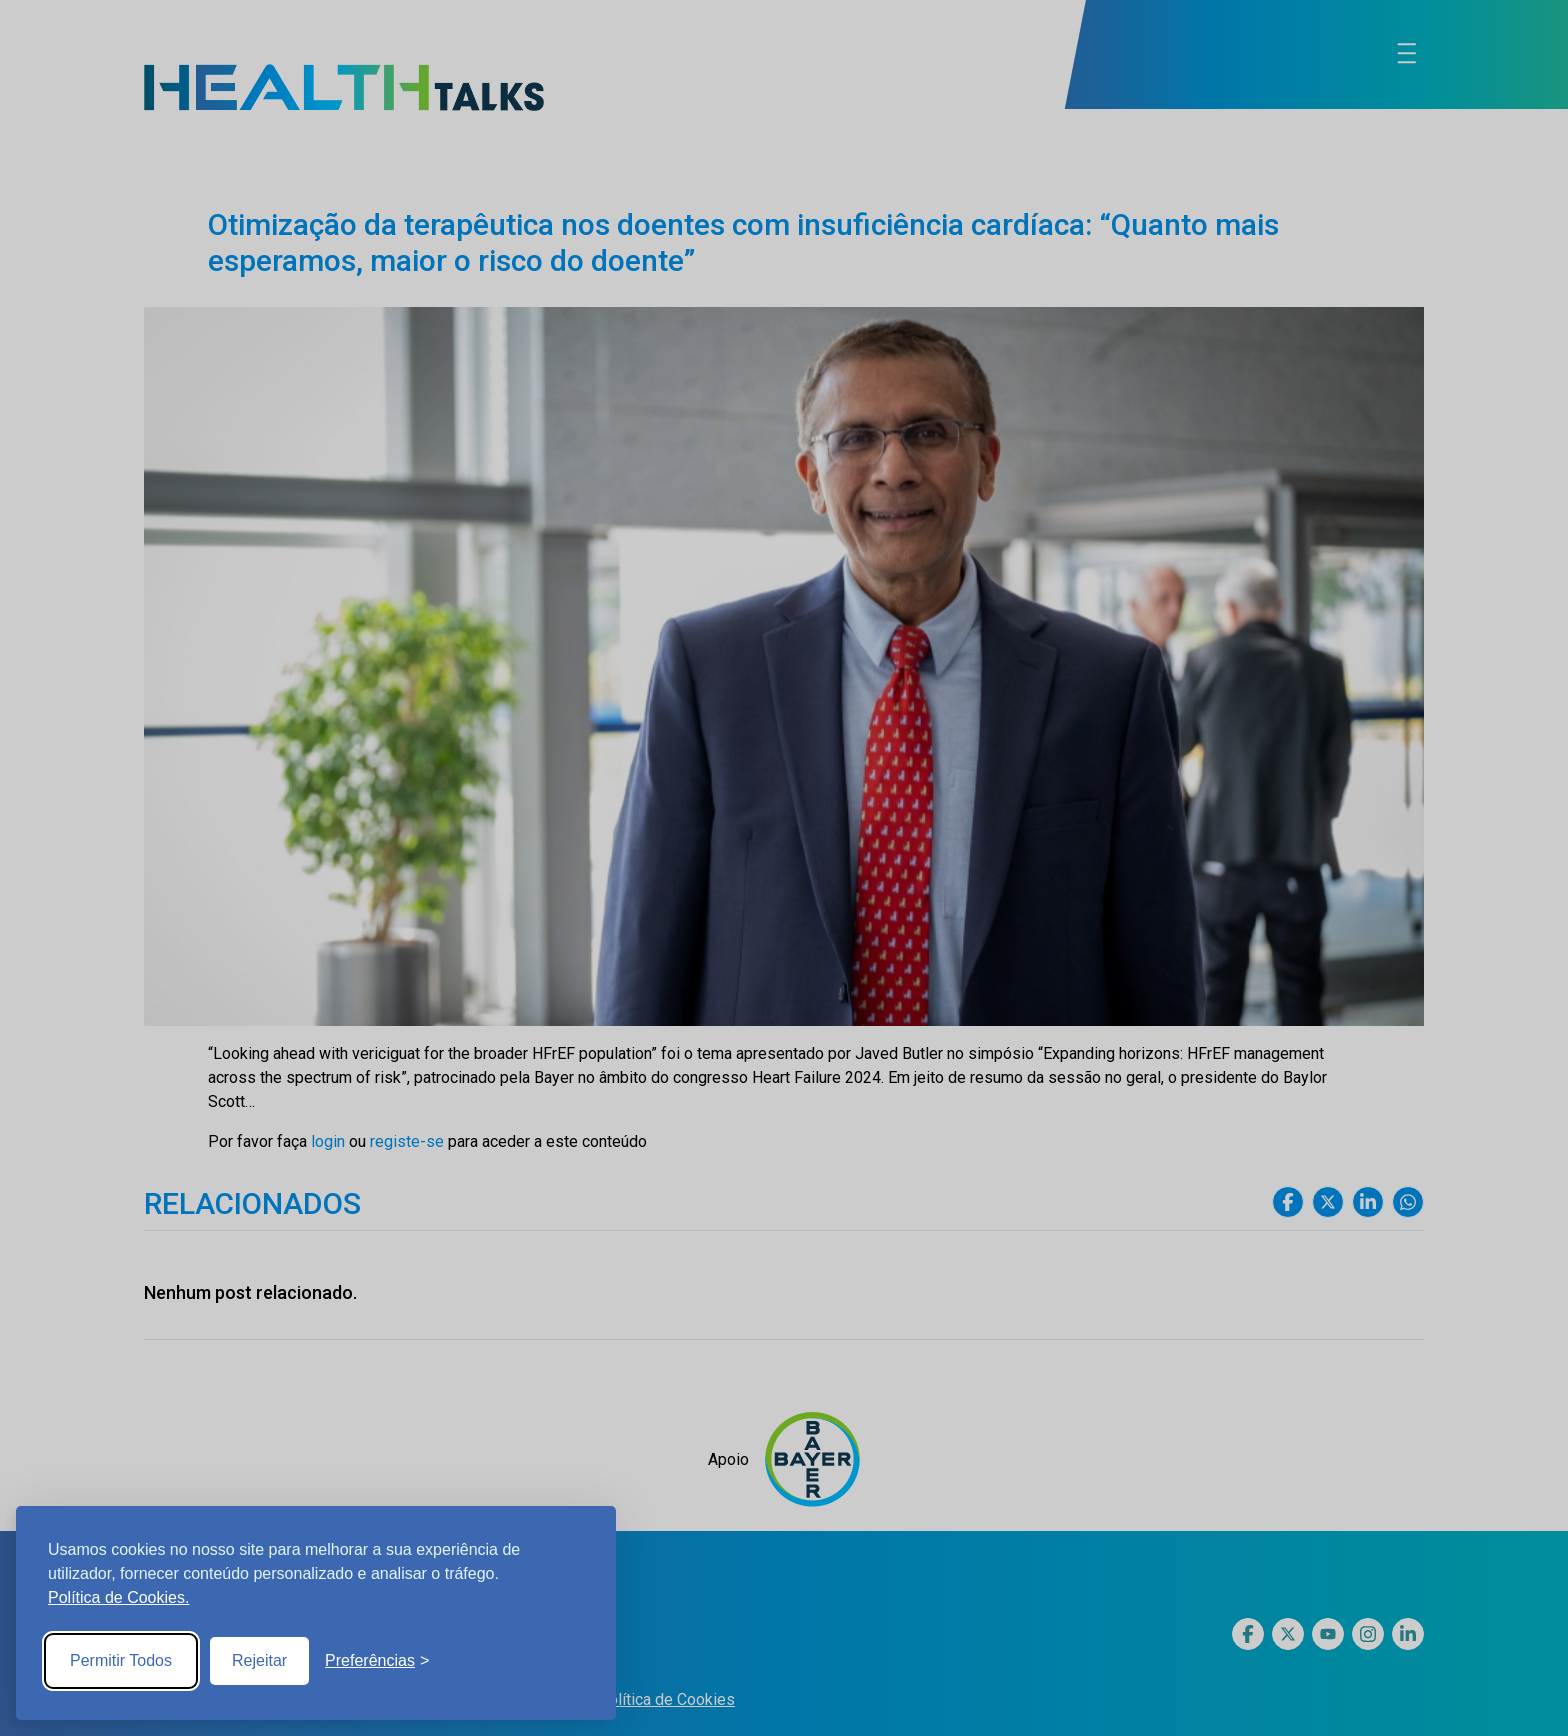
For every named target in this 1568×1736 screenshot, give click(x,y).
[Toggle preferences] (377, 1661)
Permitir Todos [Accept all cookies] (121, 1660)
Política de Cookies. (118, 1597)
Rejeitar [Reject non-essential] (259, 1660)
